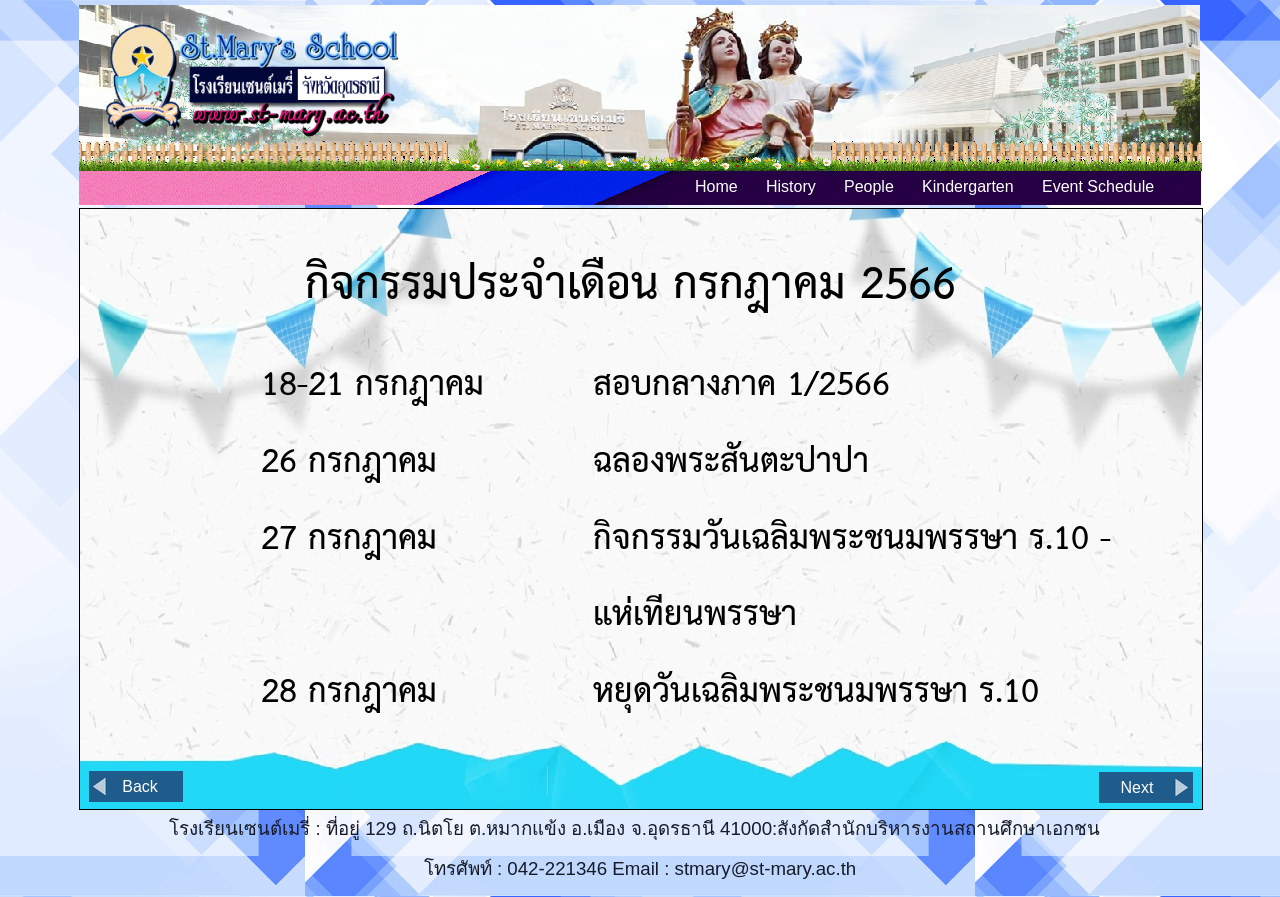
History (791, 186)
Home (716, 186)
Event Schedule (1098, 186)
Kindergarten (968, 186)
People (869, 186)
